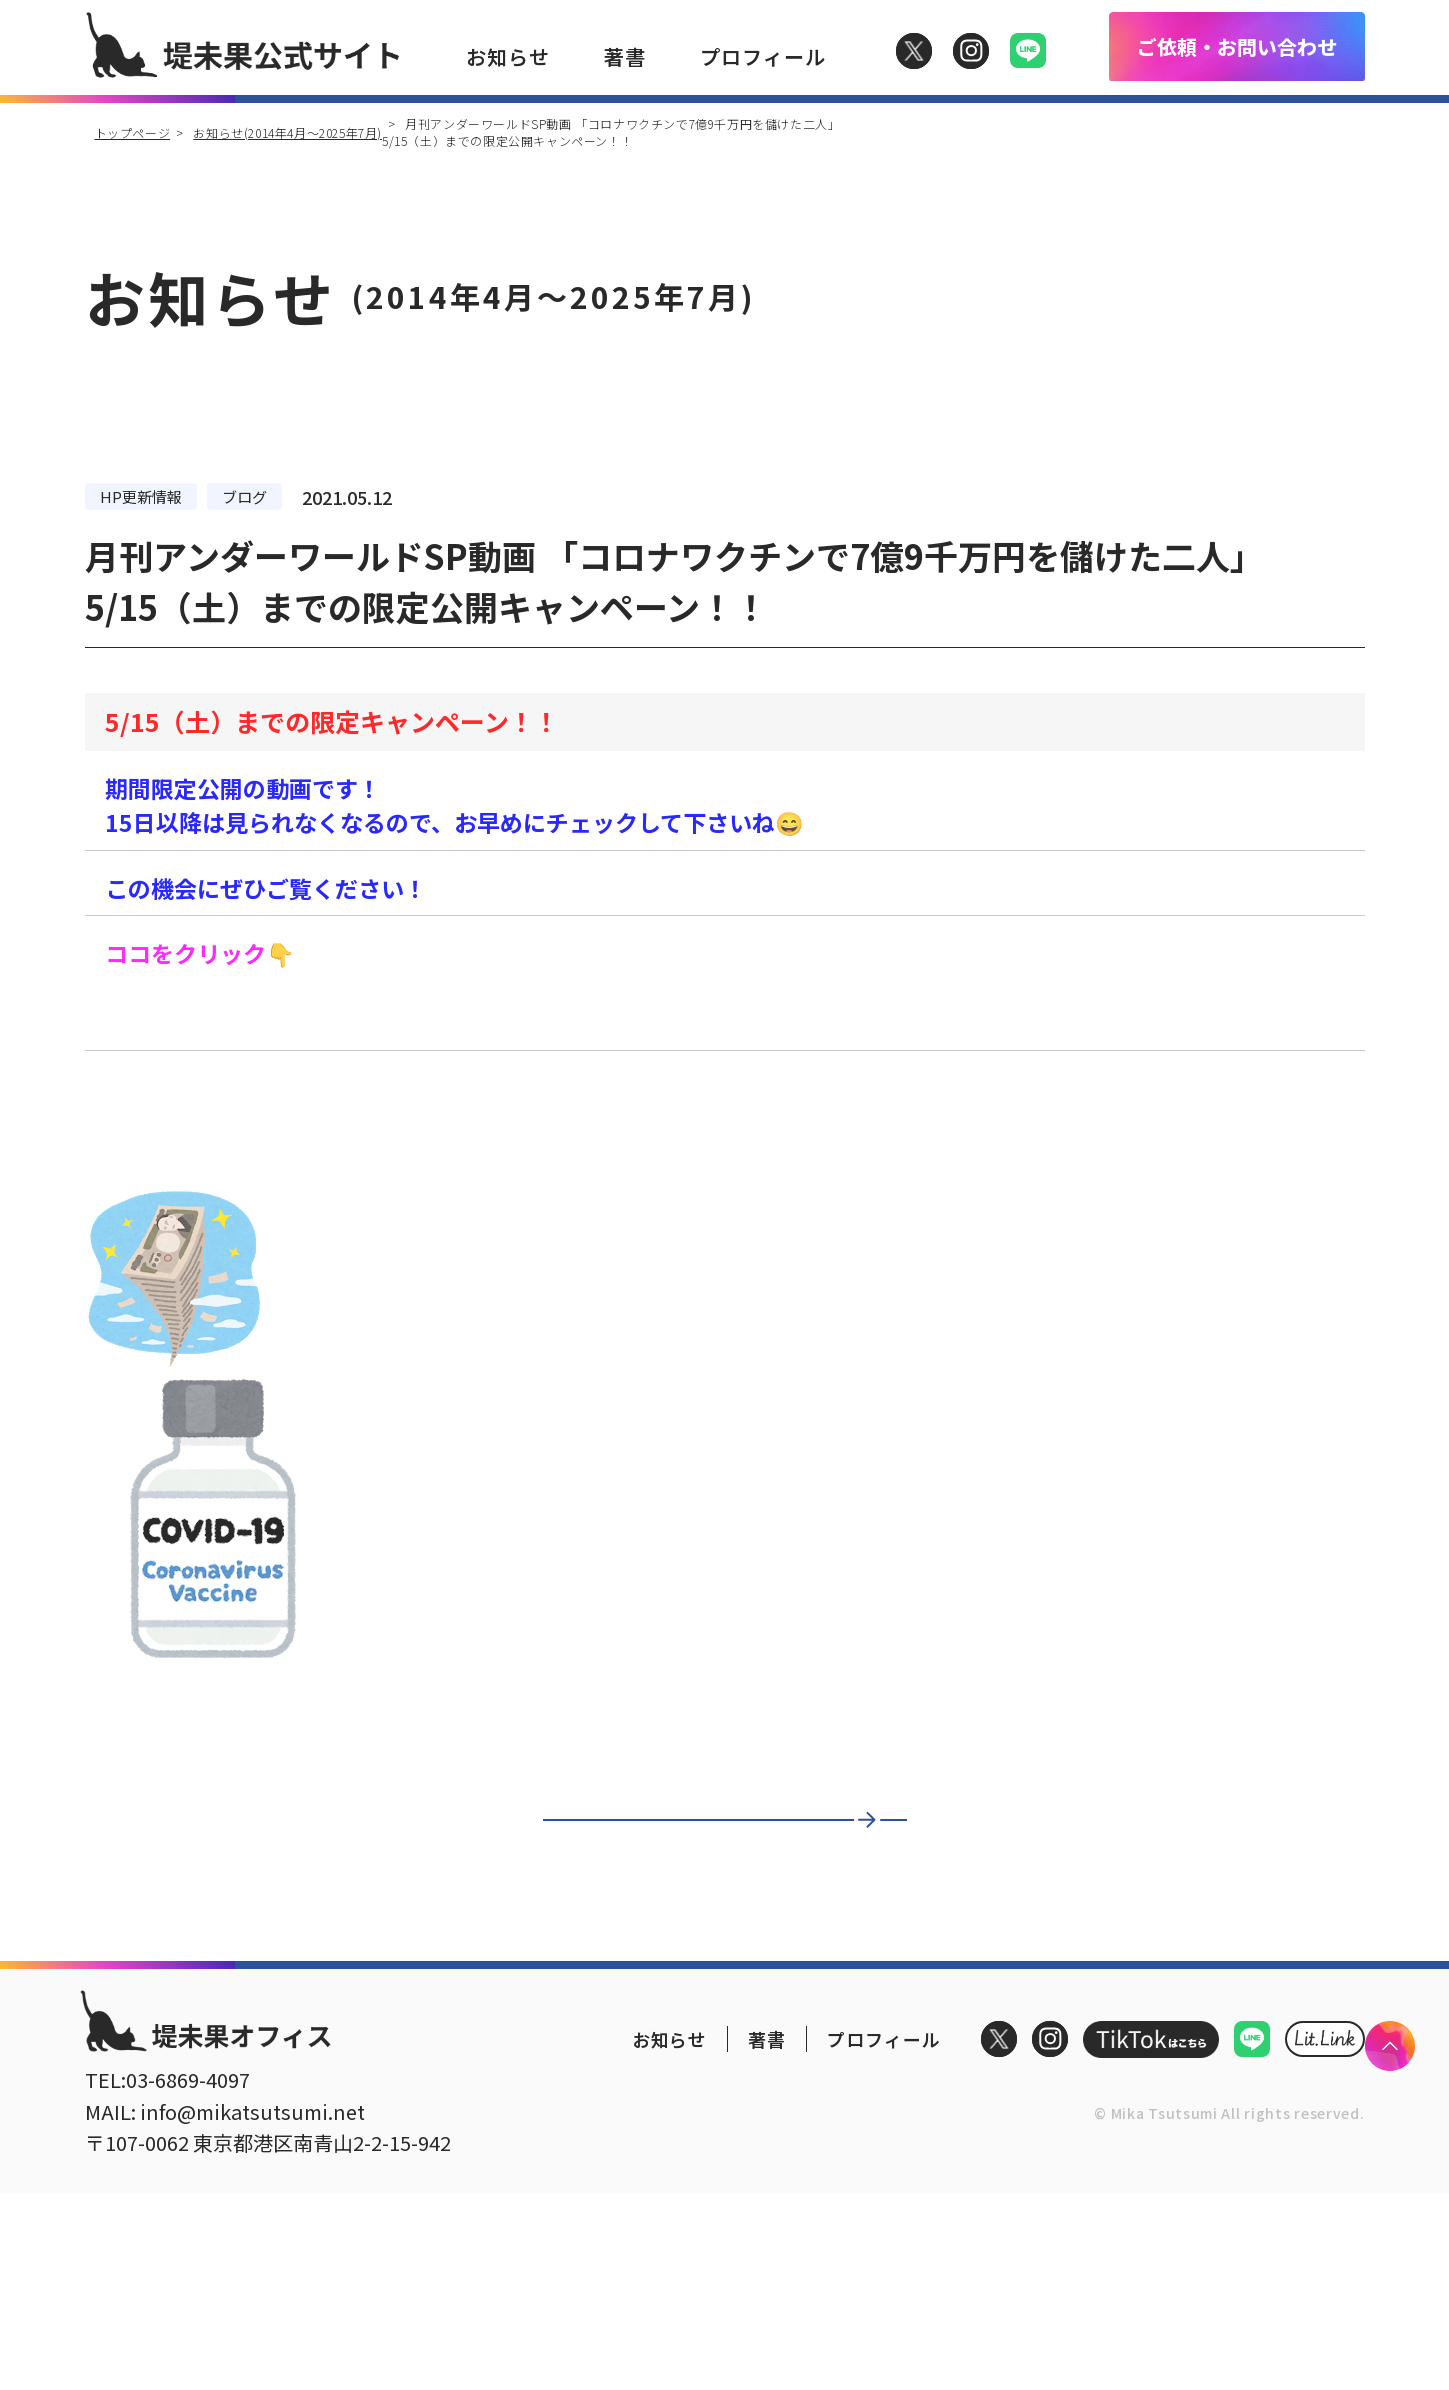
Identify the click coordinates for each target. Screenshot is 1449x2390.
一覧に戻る (705, 1846)
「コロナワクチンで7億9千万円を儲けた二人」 (349, 1022)
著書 (625, 56)
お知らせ (508, 56)
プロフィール (763, 56)
